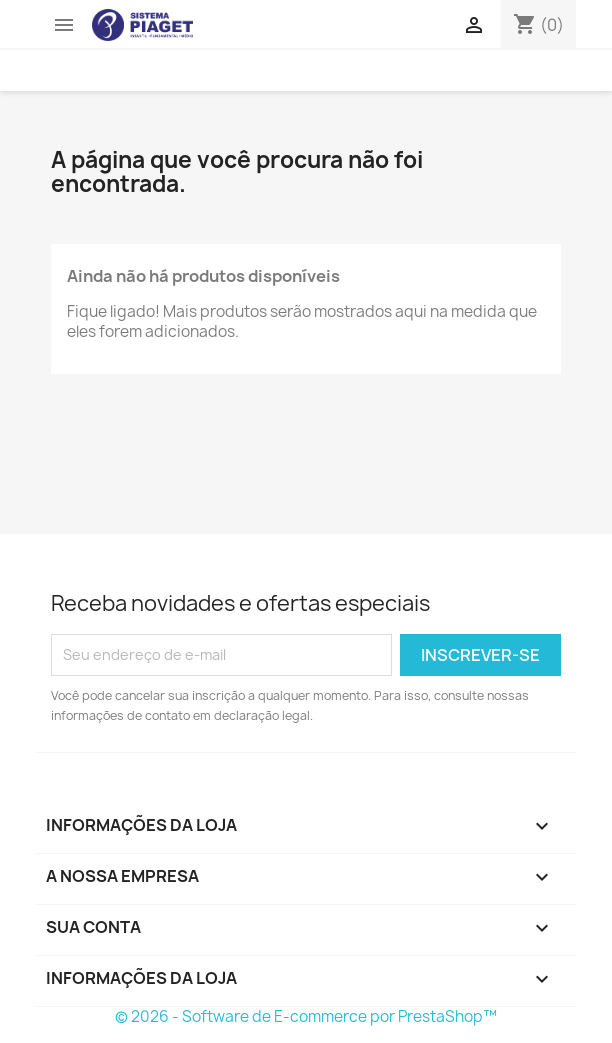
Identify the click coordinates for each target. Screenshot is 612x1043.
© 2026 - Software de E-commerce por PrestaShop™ (306, 1016)
